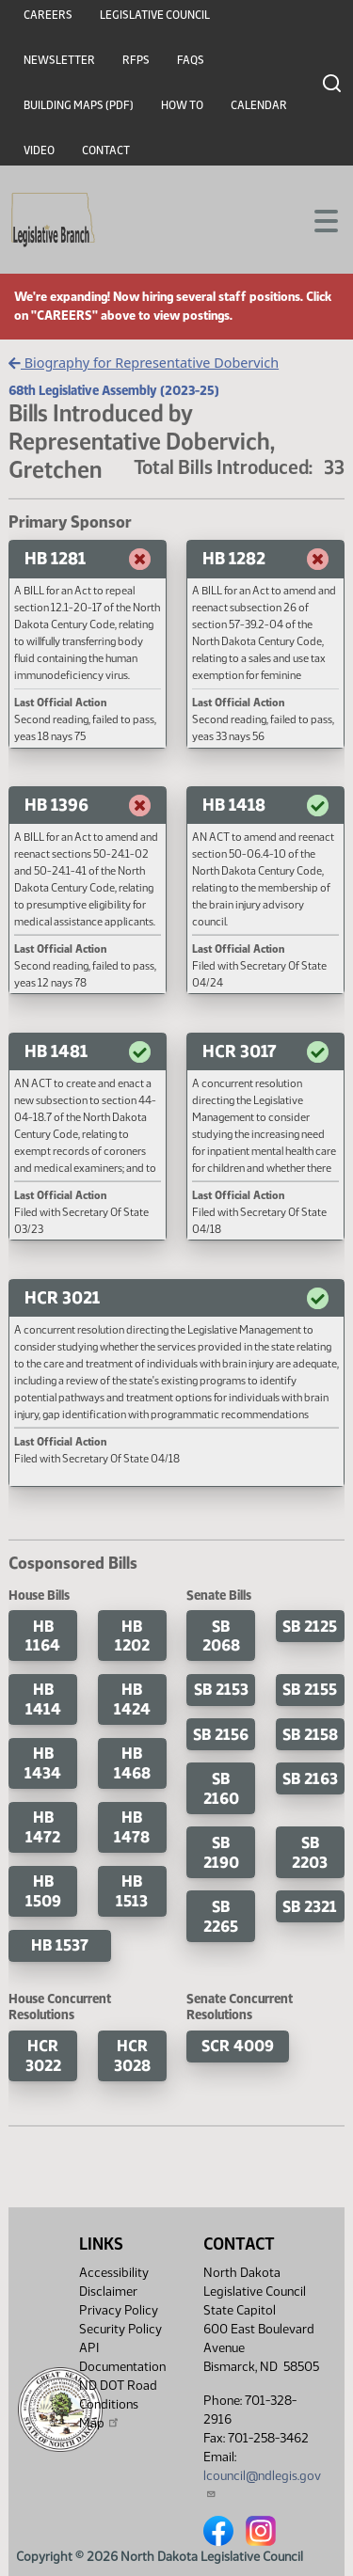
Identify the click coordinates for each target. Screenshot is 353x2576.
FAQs (190, 60)
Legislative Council (155, 15)
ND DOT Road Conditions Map (118, 2404)
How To (182, 105)
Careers (48, 15)
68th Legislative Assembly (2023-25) (113, 390)
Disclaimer (108, 2291)
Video (39, 150)
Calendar (259, 105)
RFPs (136, 60)
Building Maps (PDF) (79, 105)
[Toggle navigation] (316, 219)
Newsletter (59, 60)
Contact (106, 150)
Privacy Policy (118, 2310)
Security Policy (120, 2329)
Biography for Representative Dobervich (143, 362)
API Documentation (122, 2357)
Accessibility (114, 2273)
